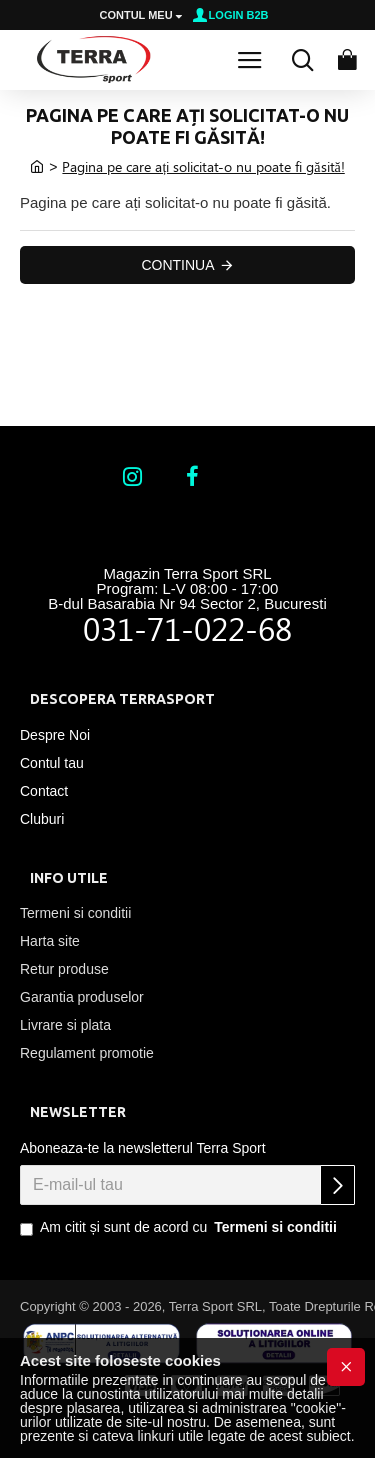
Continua (177, 265)
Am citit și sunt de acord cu (180, 1228)
